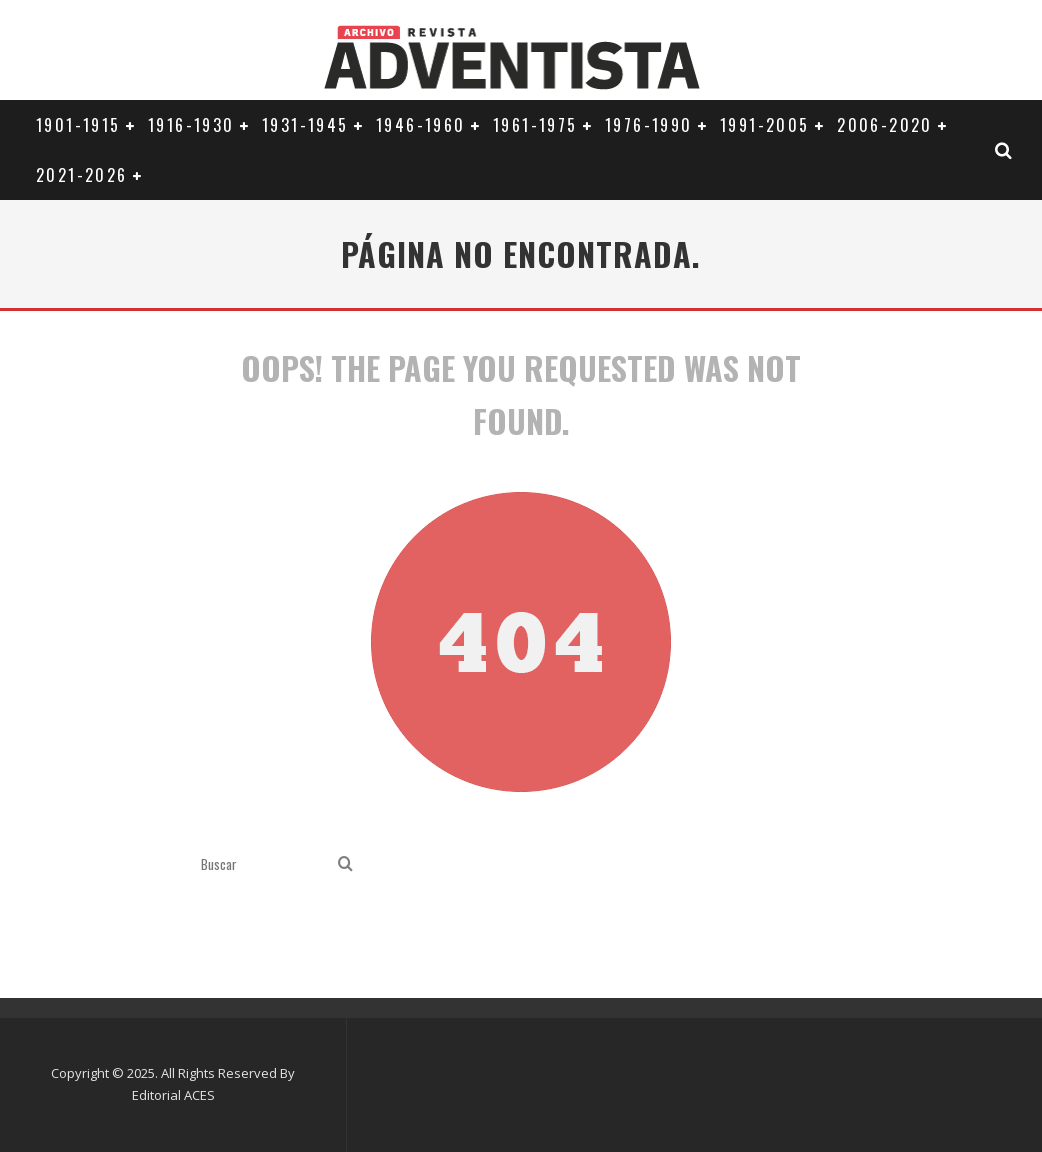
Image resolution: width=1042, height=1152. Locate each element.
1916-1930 (191, 125)
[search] (345, 864)
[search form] (265, 864)
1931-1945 (305, 125)
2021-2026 (82, 175)
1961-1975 (535, 125)
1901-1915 (78, 125)
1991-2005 (765, 125)
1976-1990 (649, 125)
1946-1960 (421, 125)
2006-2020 (885, 125)
